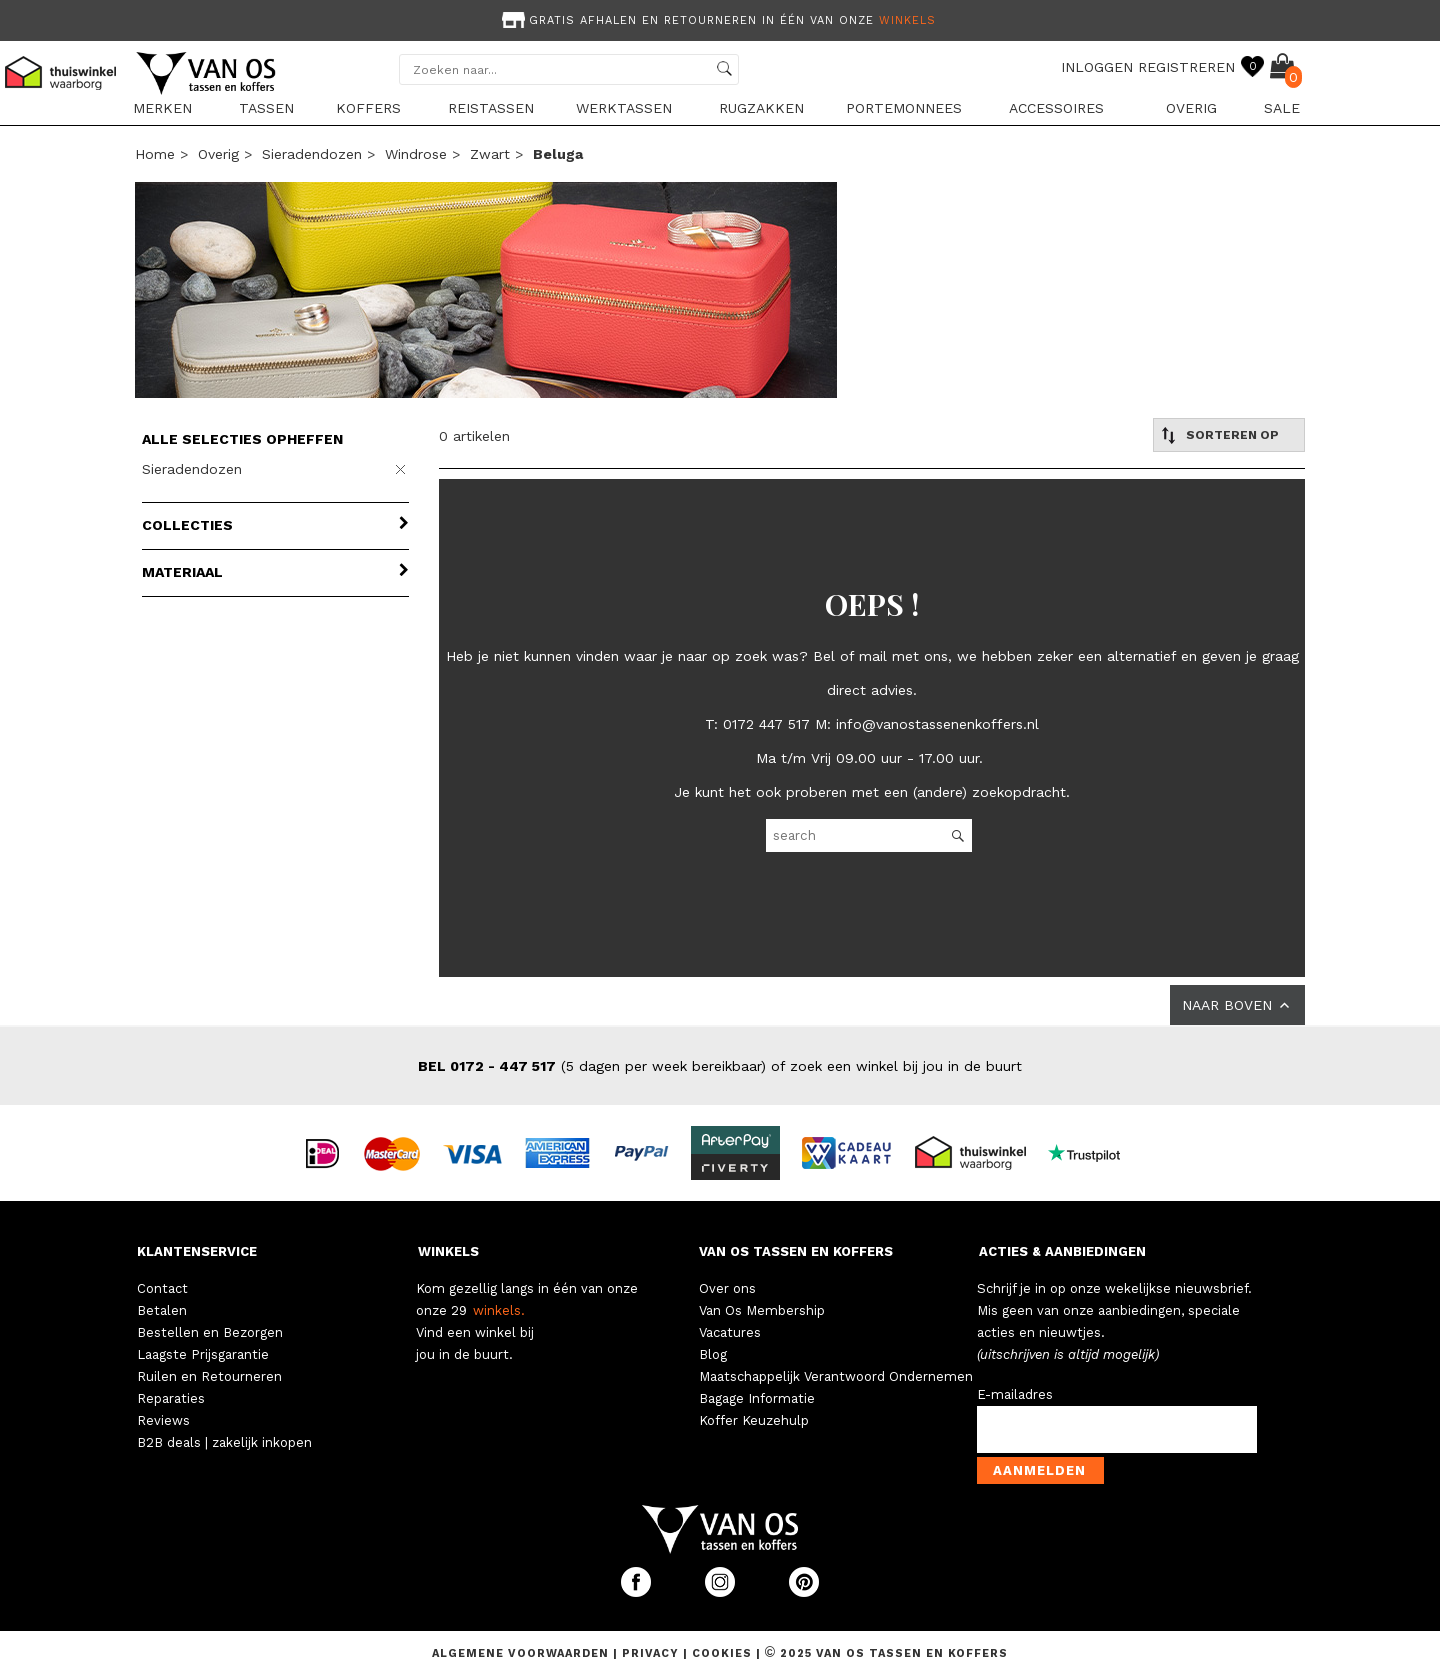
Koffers (368, 108)
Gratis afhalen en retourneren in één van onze (717, 20)
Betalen (162, 1310)
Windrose (416, 154)
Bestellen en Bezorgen (210, 1332)
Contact (162, 1288)
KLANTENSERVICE (197, 1251)
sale (1282, 108)
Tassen (266, 108)
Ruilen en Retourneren (209, 1376)
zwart (490, 154)
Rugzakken (761, 108)
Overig (1191, 108)
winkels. (499, 1310)
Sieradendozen (312, 154)
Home (155, 154)
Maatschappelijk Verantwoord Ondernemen (836, 1376)
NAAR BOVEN (1237, 1005)
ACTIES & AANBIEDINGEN (1062, 1251)
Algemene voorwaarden (522, 1653)
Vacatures (730, 1332)
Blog (713, 1354)
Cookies (722, 1653)
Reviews (163, 1420)
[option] (720, 18)
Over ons (727, 1288)
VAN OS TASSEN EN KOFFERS (796, 1251)
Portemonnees (904, 108)
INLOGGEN (1097, 67)
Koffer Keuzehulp (754, 1420)
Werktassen (624, 108)
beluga (558, 154)
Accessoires (1056, 108)
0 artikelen (474, 436)
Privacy (652, 1653)
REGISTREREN (1186, 67)
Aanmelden (1039, 1470)
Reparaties (171, 1398)
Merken (162, 108)
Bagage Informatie (757, 1398)
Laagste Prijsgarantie (203, 1354)
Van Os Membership (762, 1310)
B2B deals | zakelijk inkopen (224, 1442)
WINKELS (448, 1251)
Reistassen (491, 108)
